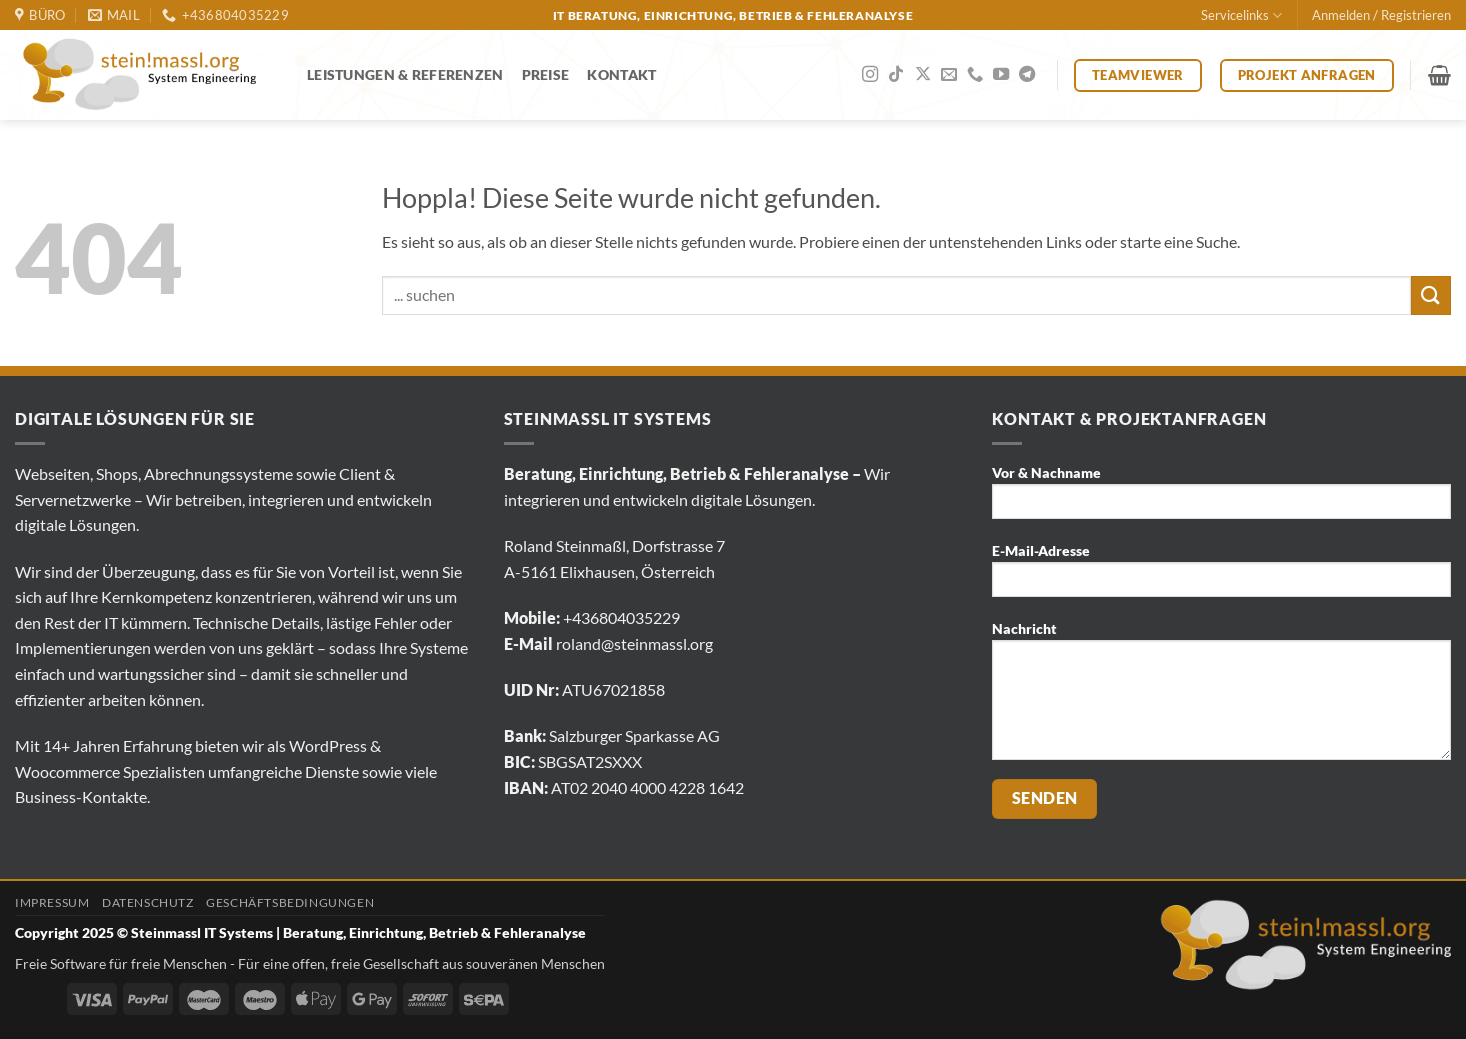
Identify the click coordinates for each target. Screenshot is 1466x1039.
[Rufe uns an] (975, 75)
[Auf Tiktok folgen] (896, 75)
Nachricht (1221, 697)
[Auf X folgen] (923, 75)
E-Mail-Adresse (1221, 576)
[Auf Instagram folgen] (870, 75)
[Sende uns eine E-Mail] (949, 75)
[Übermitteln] (1431, 295)
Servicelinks (1241, 15)
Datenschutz (148, 902)
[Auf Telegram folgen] (1027, 75)
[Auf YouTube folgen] (1001, 75)
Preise (546, 74)
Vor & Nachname (1221, 498)
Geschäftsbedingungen (290, 902)
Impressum (52, 902)
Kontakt (621, 74)
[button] (1381, 15)
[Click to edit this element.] (33, 993)
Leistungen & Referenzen (405, 74)
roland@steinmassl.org (634, 643)
